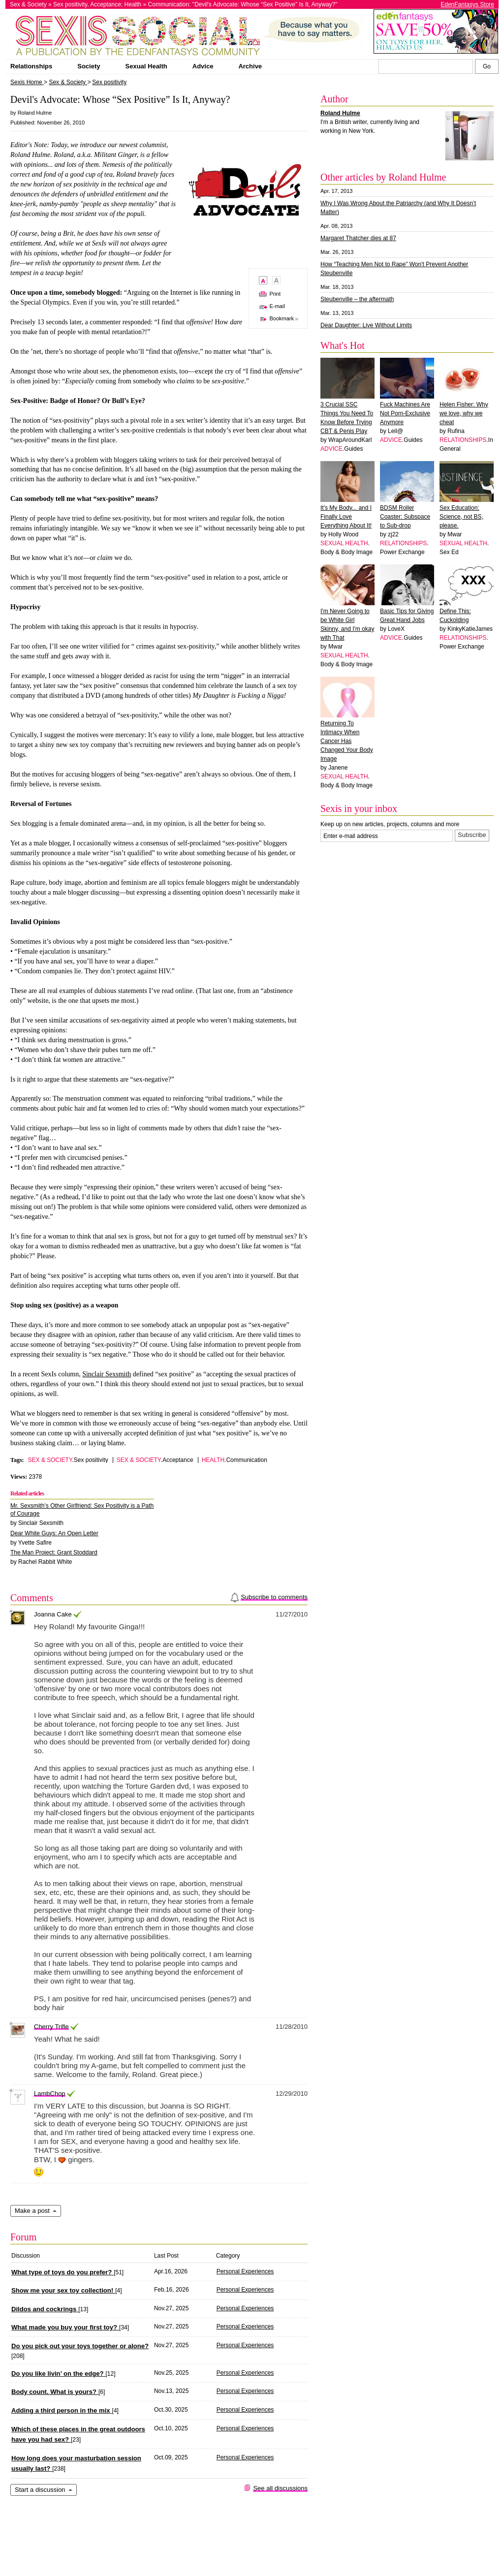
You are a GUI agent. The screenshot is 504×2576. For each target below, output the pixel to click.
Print (275, 294)
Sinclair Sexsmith (106, 1374)
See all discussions (280, 2488)
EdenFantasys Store (467, 4)
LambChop (49, 2093)
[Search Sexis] (487, 66)
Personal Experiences (245, 2271)
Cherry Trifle (51, 2026)
